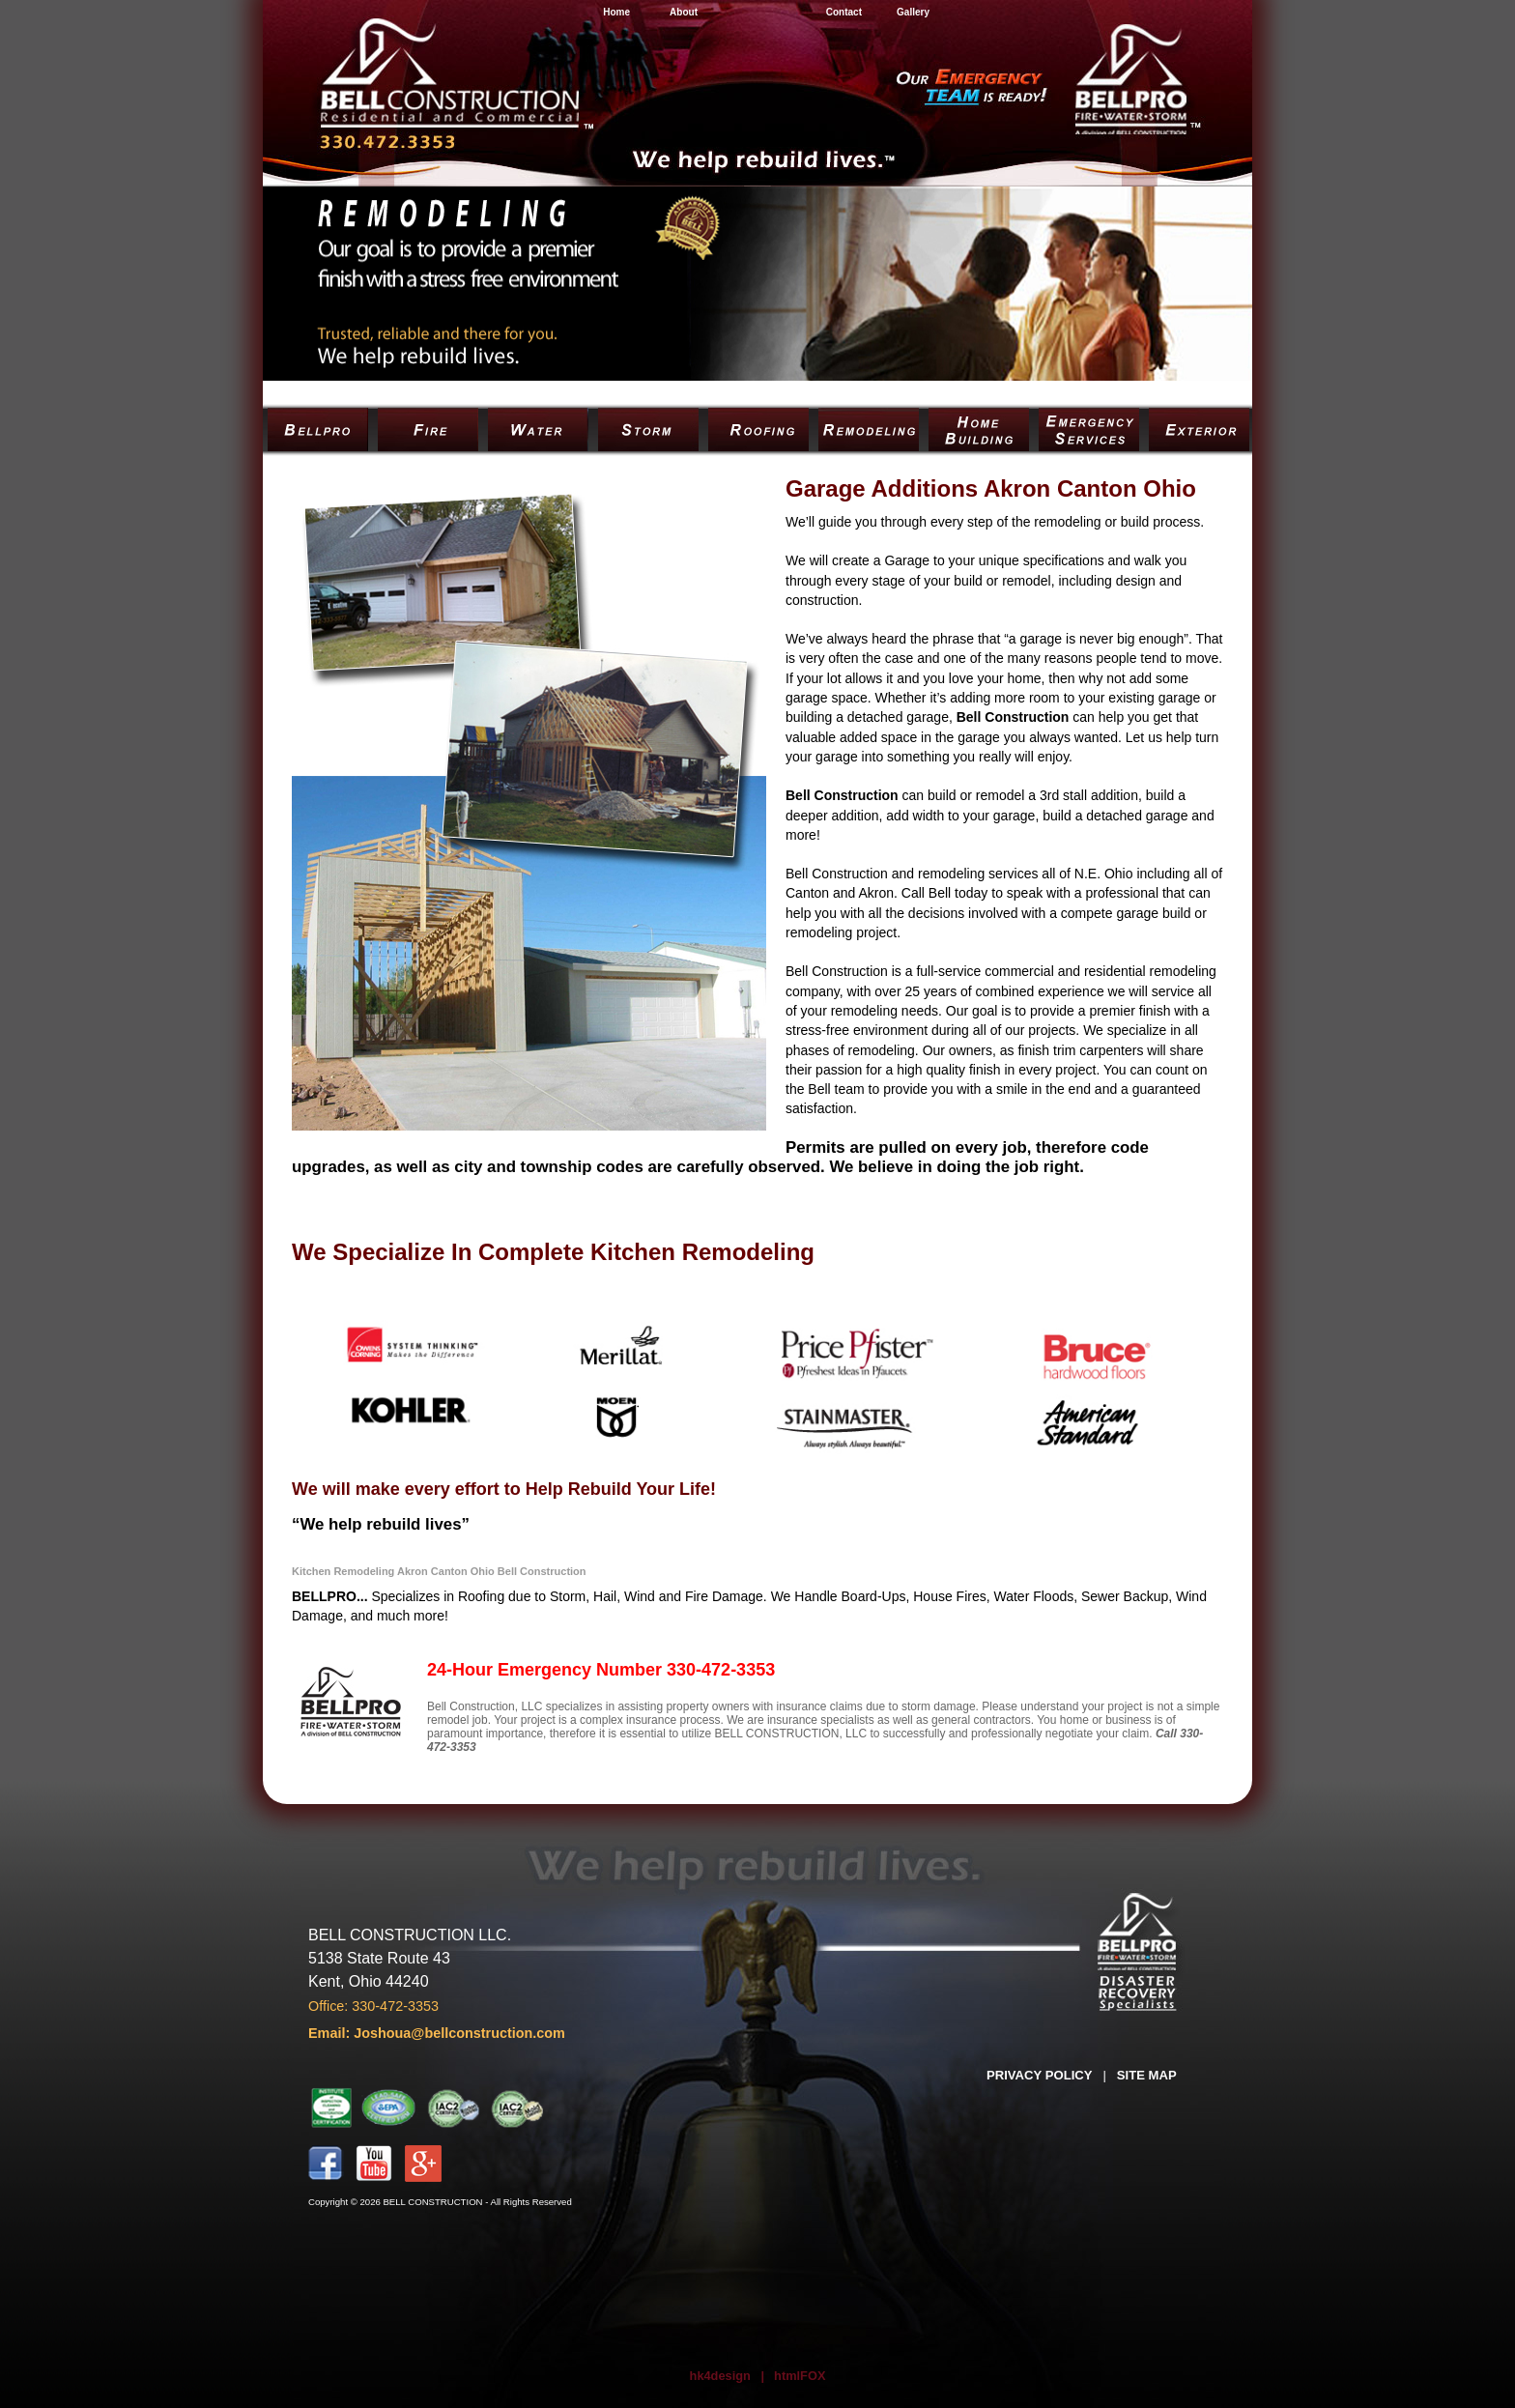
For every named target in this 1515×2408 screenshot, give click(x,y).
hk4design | (727, 2375)
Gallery (913, 12)
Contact (844, 12)
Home (616, 12)
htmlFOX (799, 2375)
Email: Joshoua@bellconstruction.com (436, 2033)
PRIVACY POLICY (1039, 2075)
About (684, 12)
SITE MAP (1147, 2075)
